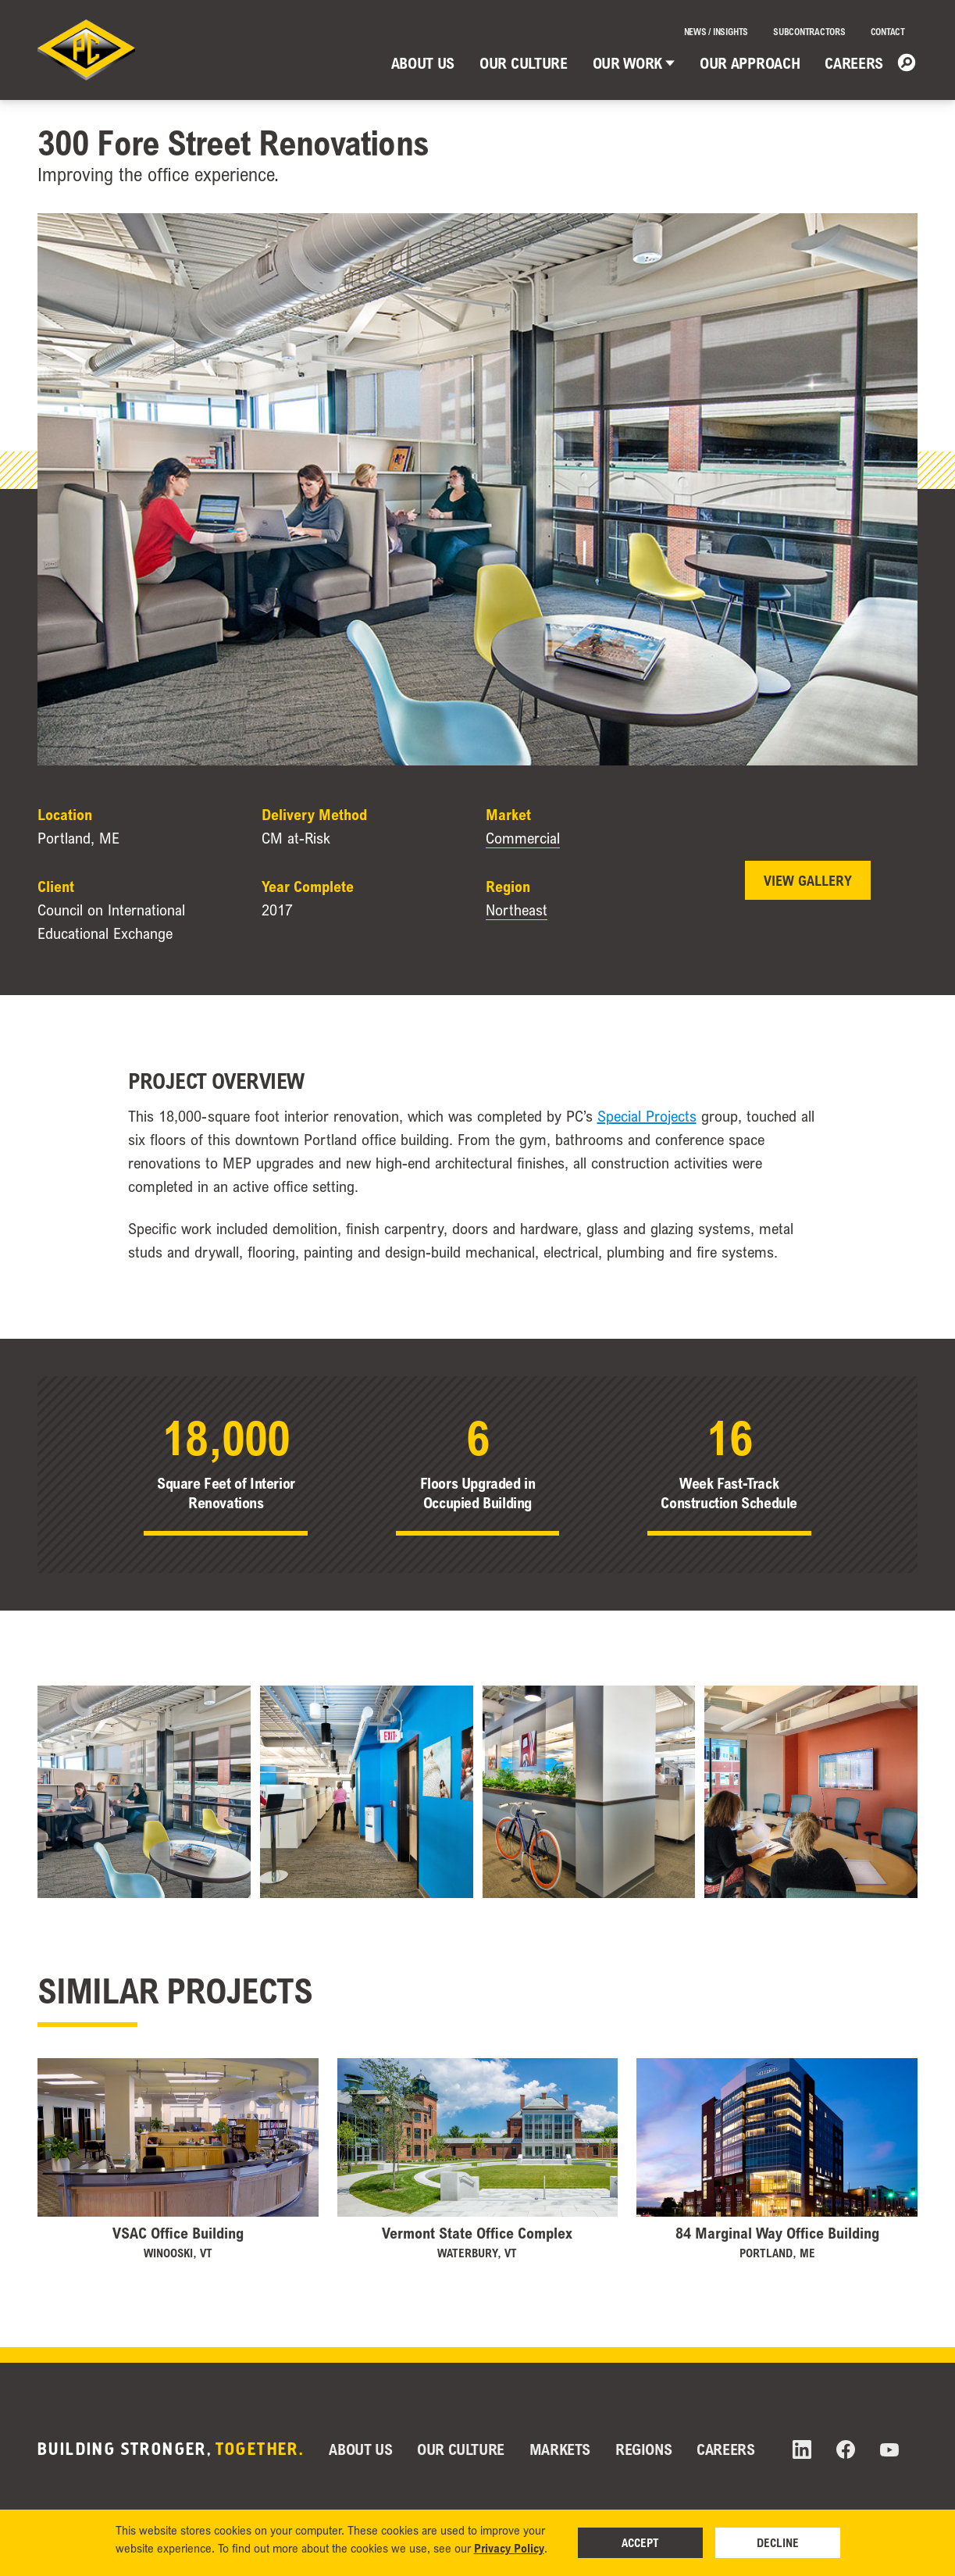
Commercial (523, 838)
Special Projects (647, 1116)
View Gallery (808, 880)
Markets (559, 2449)
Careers (854, 63)
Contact (888, 31)
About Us (422, 63)
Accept (640, 2542)
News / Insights (716, 31)
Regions (643, 2449)
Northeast (516, 910)
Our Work (634, 63)
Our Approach (750, 63)
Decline (778, 2542)
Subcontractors (809, 31)
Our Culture (523, 63)
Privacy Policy (509, 2548)
